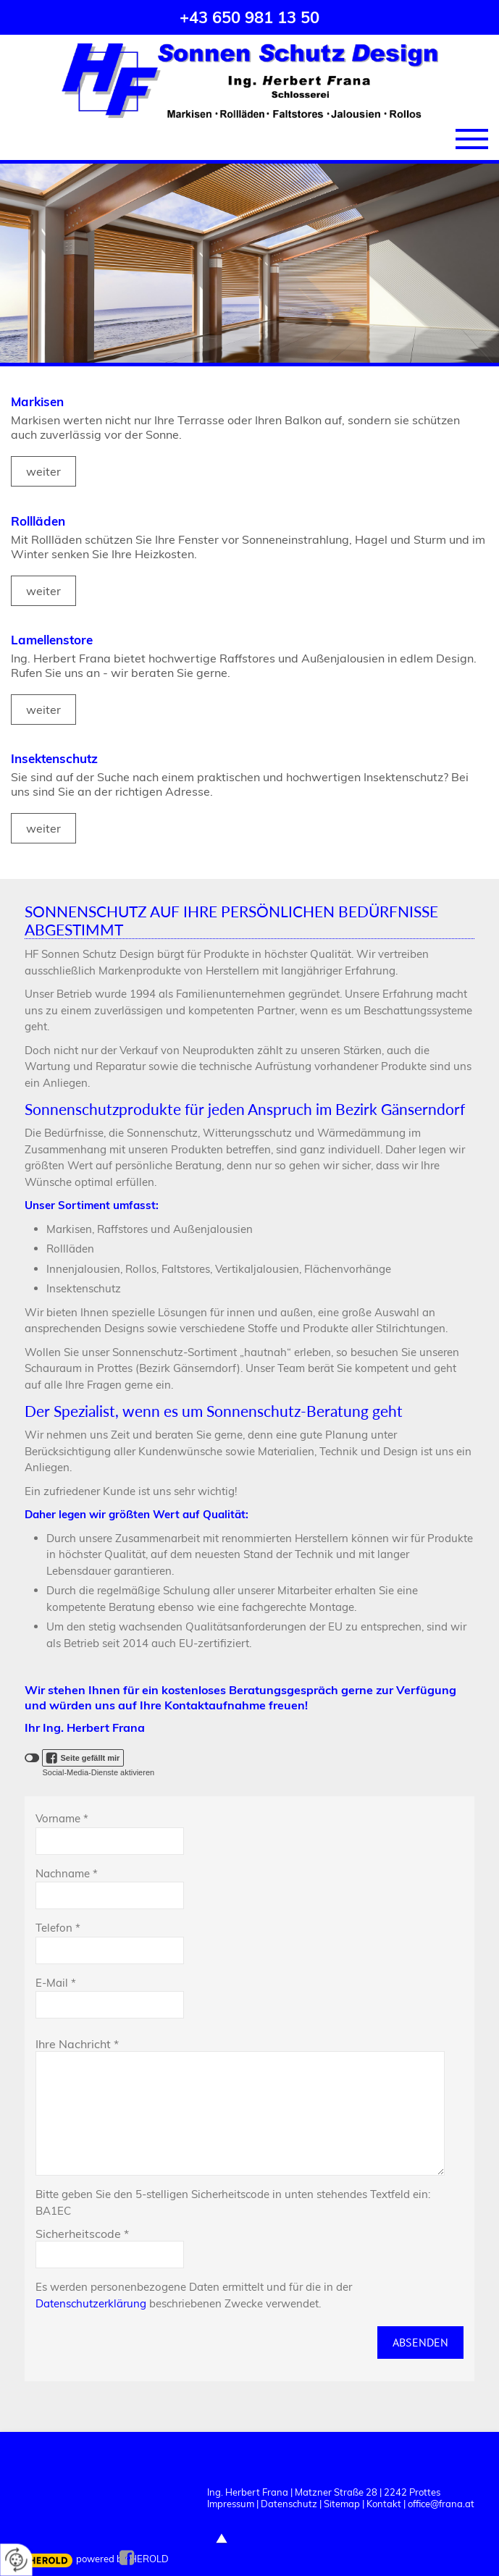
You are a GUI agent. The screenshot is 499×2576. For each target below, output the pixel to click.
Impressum (230, 2503)
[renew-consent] (16, 2559)
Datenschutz (289, 2503)
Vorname (61, 1818)
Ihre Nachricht (77, 2044)
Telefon (57, 1928)
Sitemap (342, 2503)
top (221, 2538)
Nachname (66, 1873)
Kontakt (383, 2503)
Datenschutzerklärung (90, 2303)
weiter (43, 471)
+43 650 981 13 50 (249, 17)
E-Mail (55, 1983)
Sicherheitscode (82, 2233)
